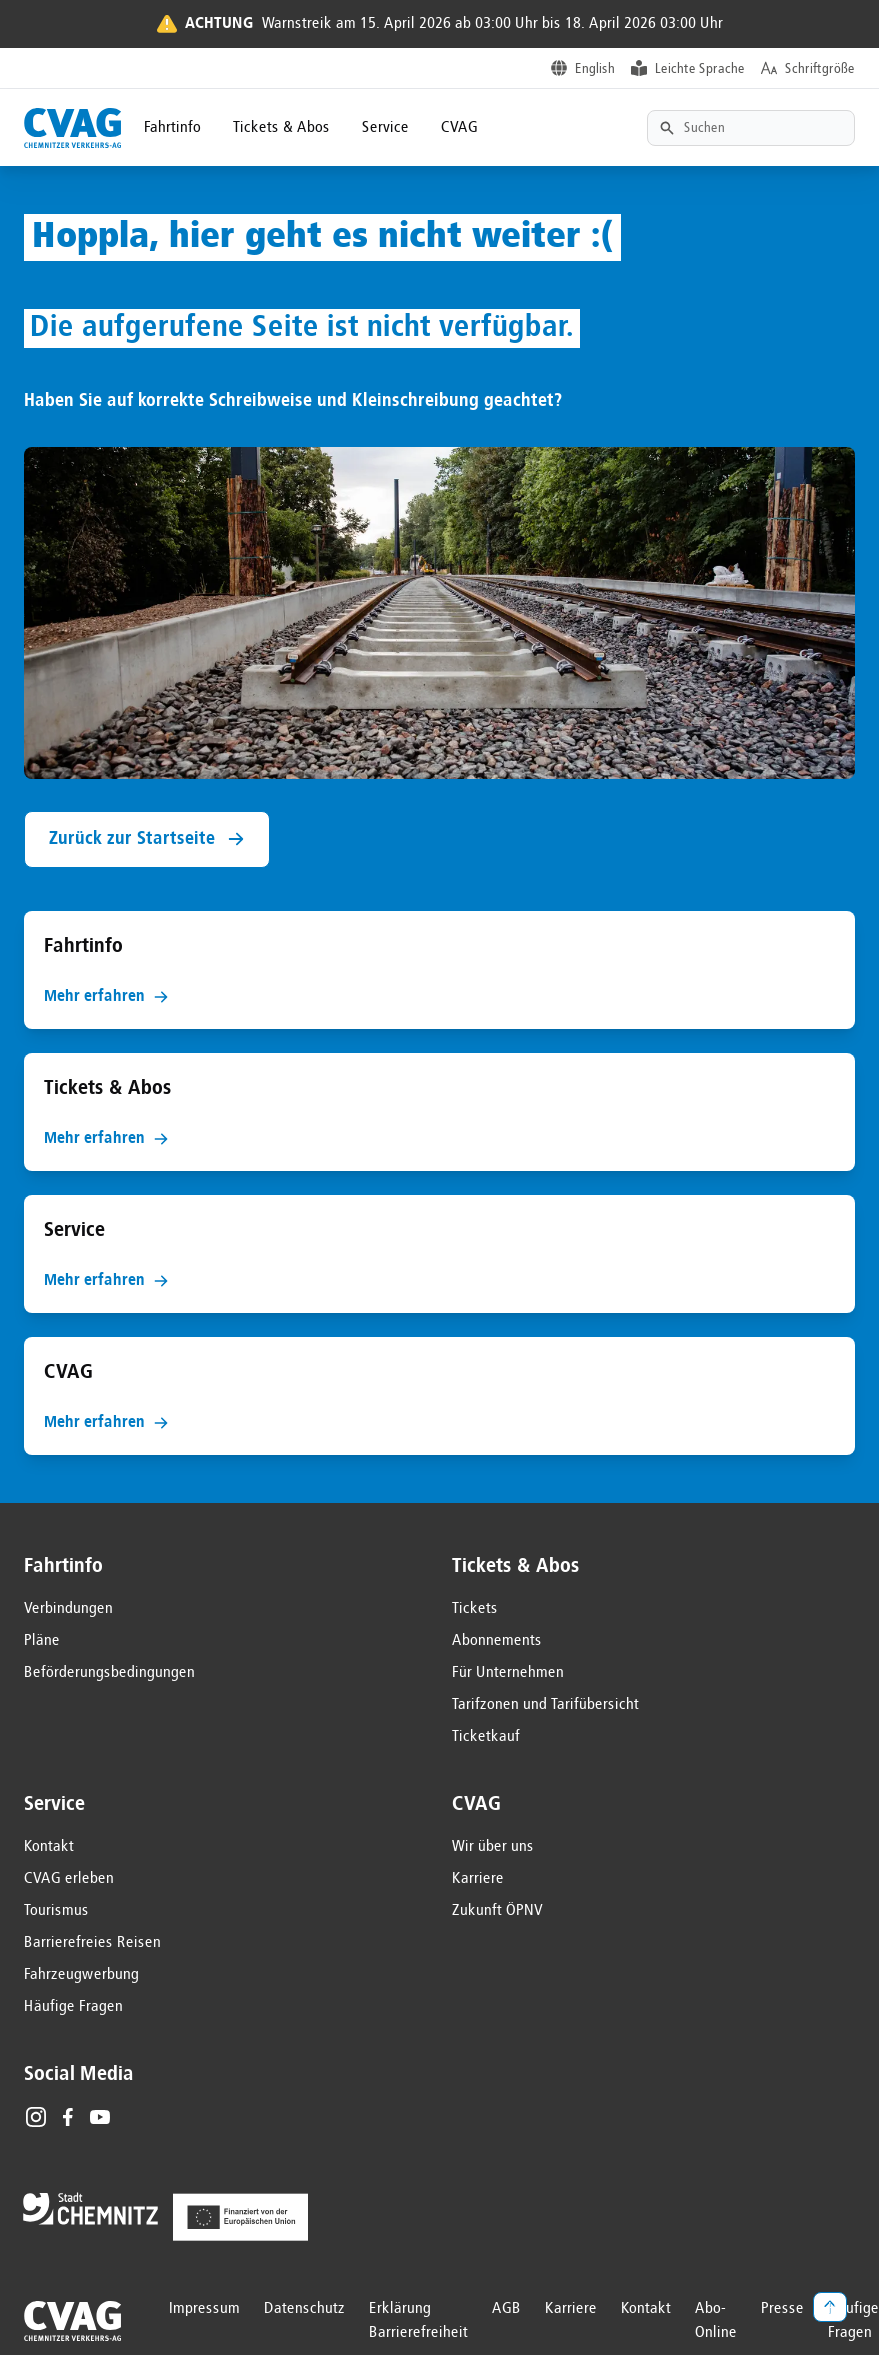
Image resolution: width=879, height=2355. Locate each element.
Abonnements (497, 1641)
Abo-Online (716, 2321)
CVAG (459, 128)
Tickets (475, 1609)
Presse (782, 2309)
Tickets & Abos (281, 128)
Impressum (204, 2309)
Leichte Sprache (700, 69)
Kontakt (49, 1847)
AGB (506, 2309)
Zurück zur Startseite (147, 839)
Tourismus (56, 1911)
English (595, 69)
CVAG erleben (69, 1879)
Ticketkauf (486, 1737)
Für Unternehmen (508, 1673)
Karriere (478, 1879)
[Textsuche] (751, 128)
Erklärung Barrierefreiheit (418, 2321)
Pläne (42, 1641)
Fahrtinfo (172, 128)
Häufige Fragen (73, 2007)
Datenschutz (304, 2309)
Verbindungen (68, 1609)
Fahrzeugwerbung (81, 1975)
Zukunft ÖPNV (497, 1911)
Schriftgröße (820, 69)
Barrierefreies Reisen (92, 1943)
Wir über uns (493, 1847)
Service (385, 128)
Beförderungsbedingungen (109, 1673)
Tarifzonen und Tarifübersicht (545, 1705)
